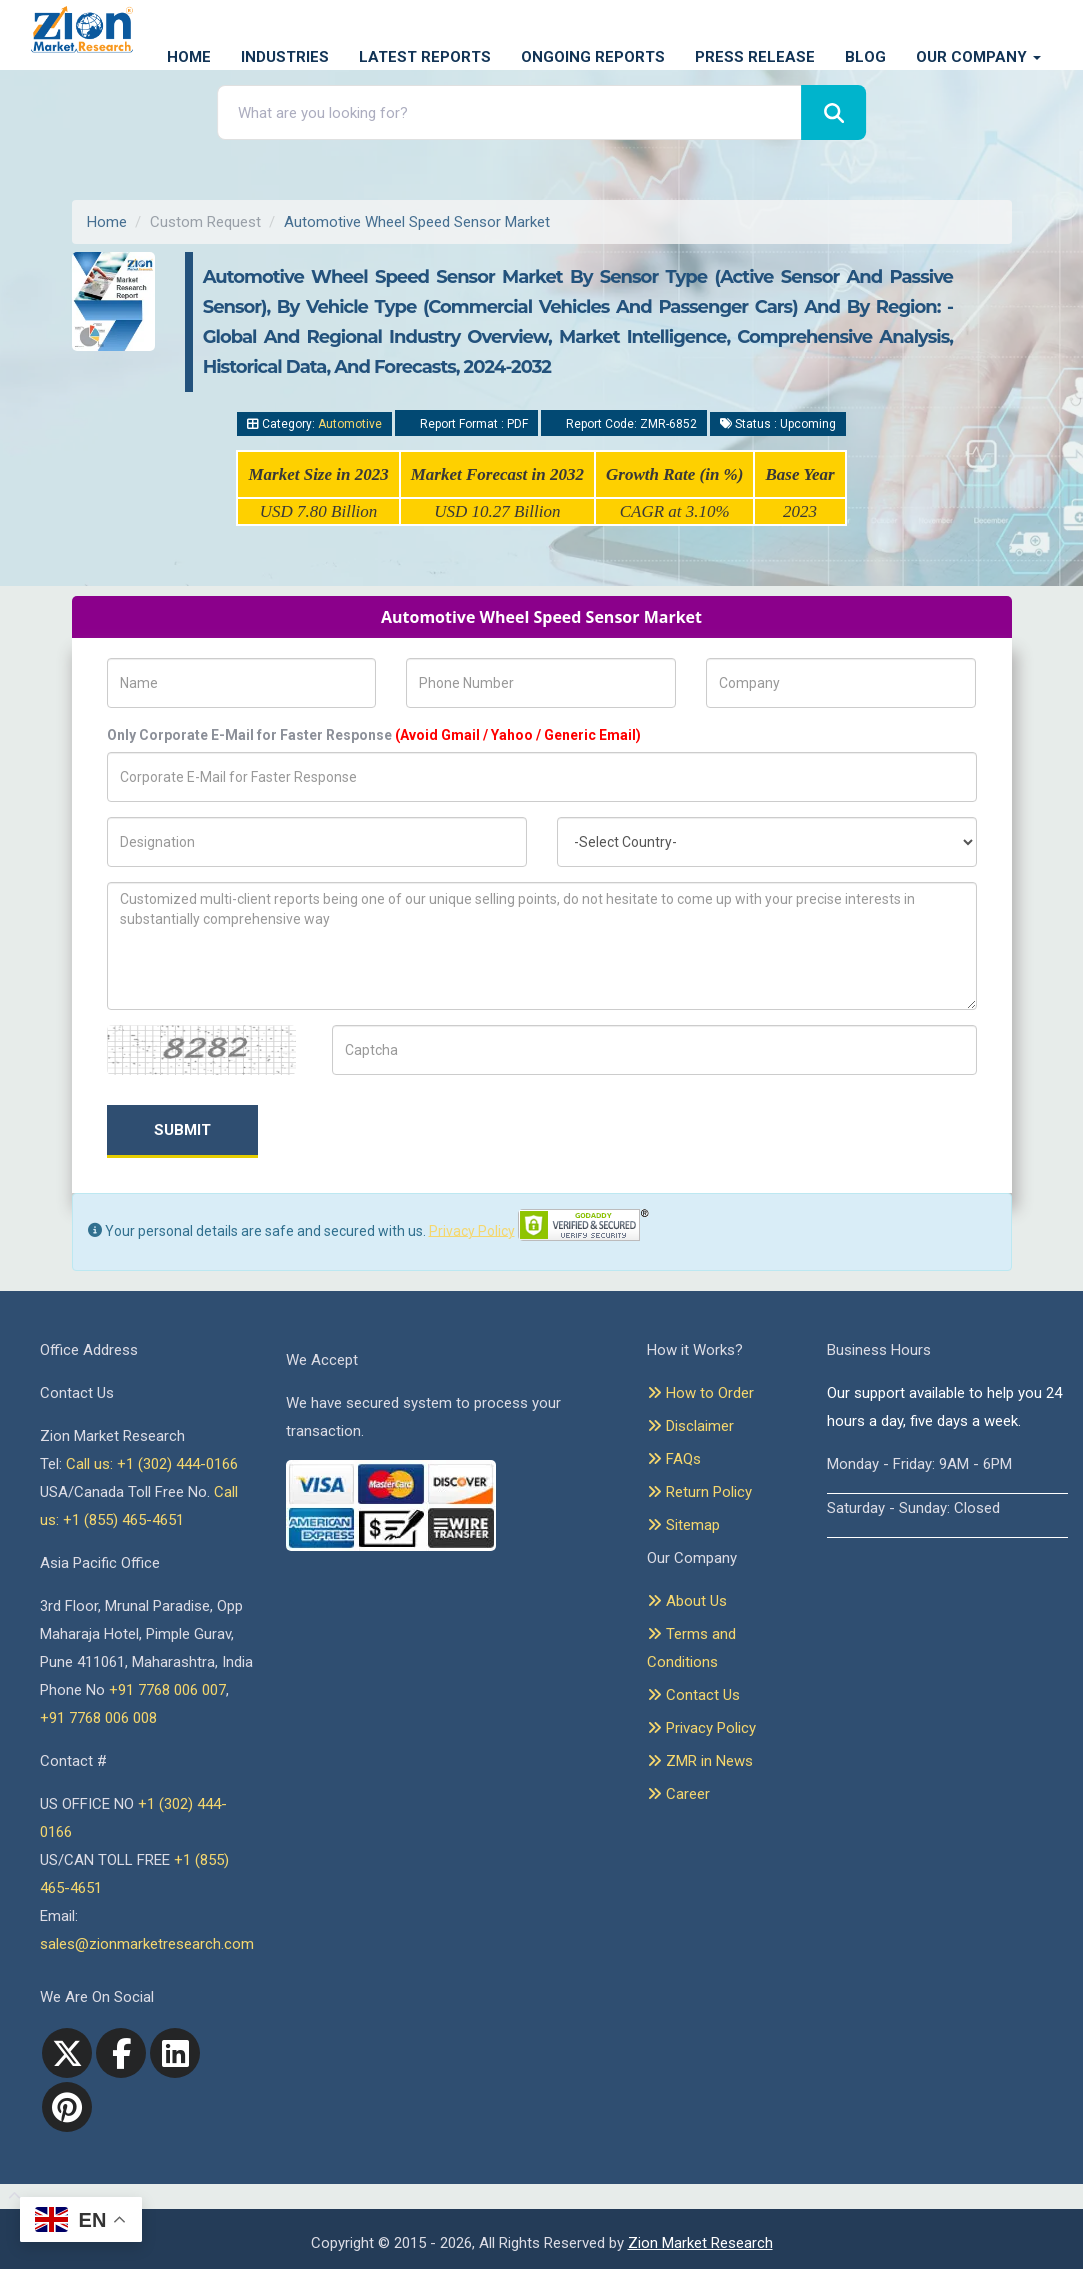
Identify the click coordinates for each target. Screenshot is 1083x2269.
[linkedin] (175, 2053)
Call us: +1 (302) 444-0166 (152, 1464)
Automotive (350, 424)
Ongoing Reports (593, 57)
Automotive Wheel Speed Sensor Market (417, 222)
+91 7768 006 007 (167, 1690)
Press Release (755, 57)
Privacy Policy (472, 1230)
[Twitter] (67, 2053)
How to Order (700, 1393)
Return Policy (699, 1492)
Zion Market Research (700, 2243)
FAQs (674, 1459)
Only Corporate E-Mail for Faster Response (374, 735)
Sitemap (683, 1525)
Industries (285, 57)
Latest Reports (425, 57)
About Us (687, 1601)
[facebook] (121, 2053)
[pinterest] (67, 2107)
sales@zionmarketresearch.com (147, 1944)
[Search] (833, 112)
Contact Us (693, 1695)
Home (189, 57)
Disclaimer (690, 1426)
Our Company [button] (978, 57)
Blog (865, 57)
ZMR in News (700, 1761)
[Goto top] (10, 2197)
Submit (182, 1130)
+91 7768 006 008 (98, 1718)
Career (678, 1794)
